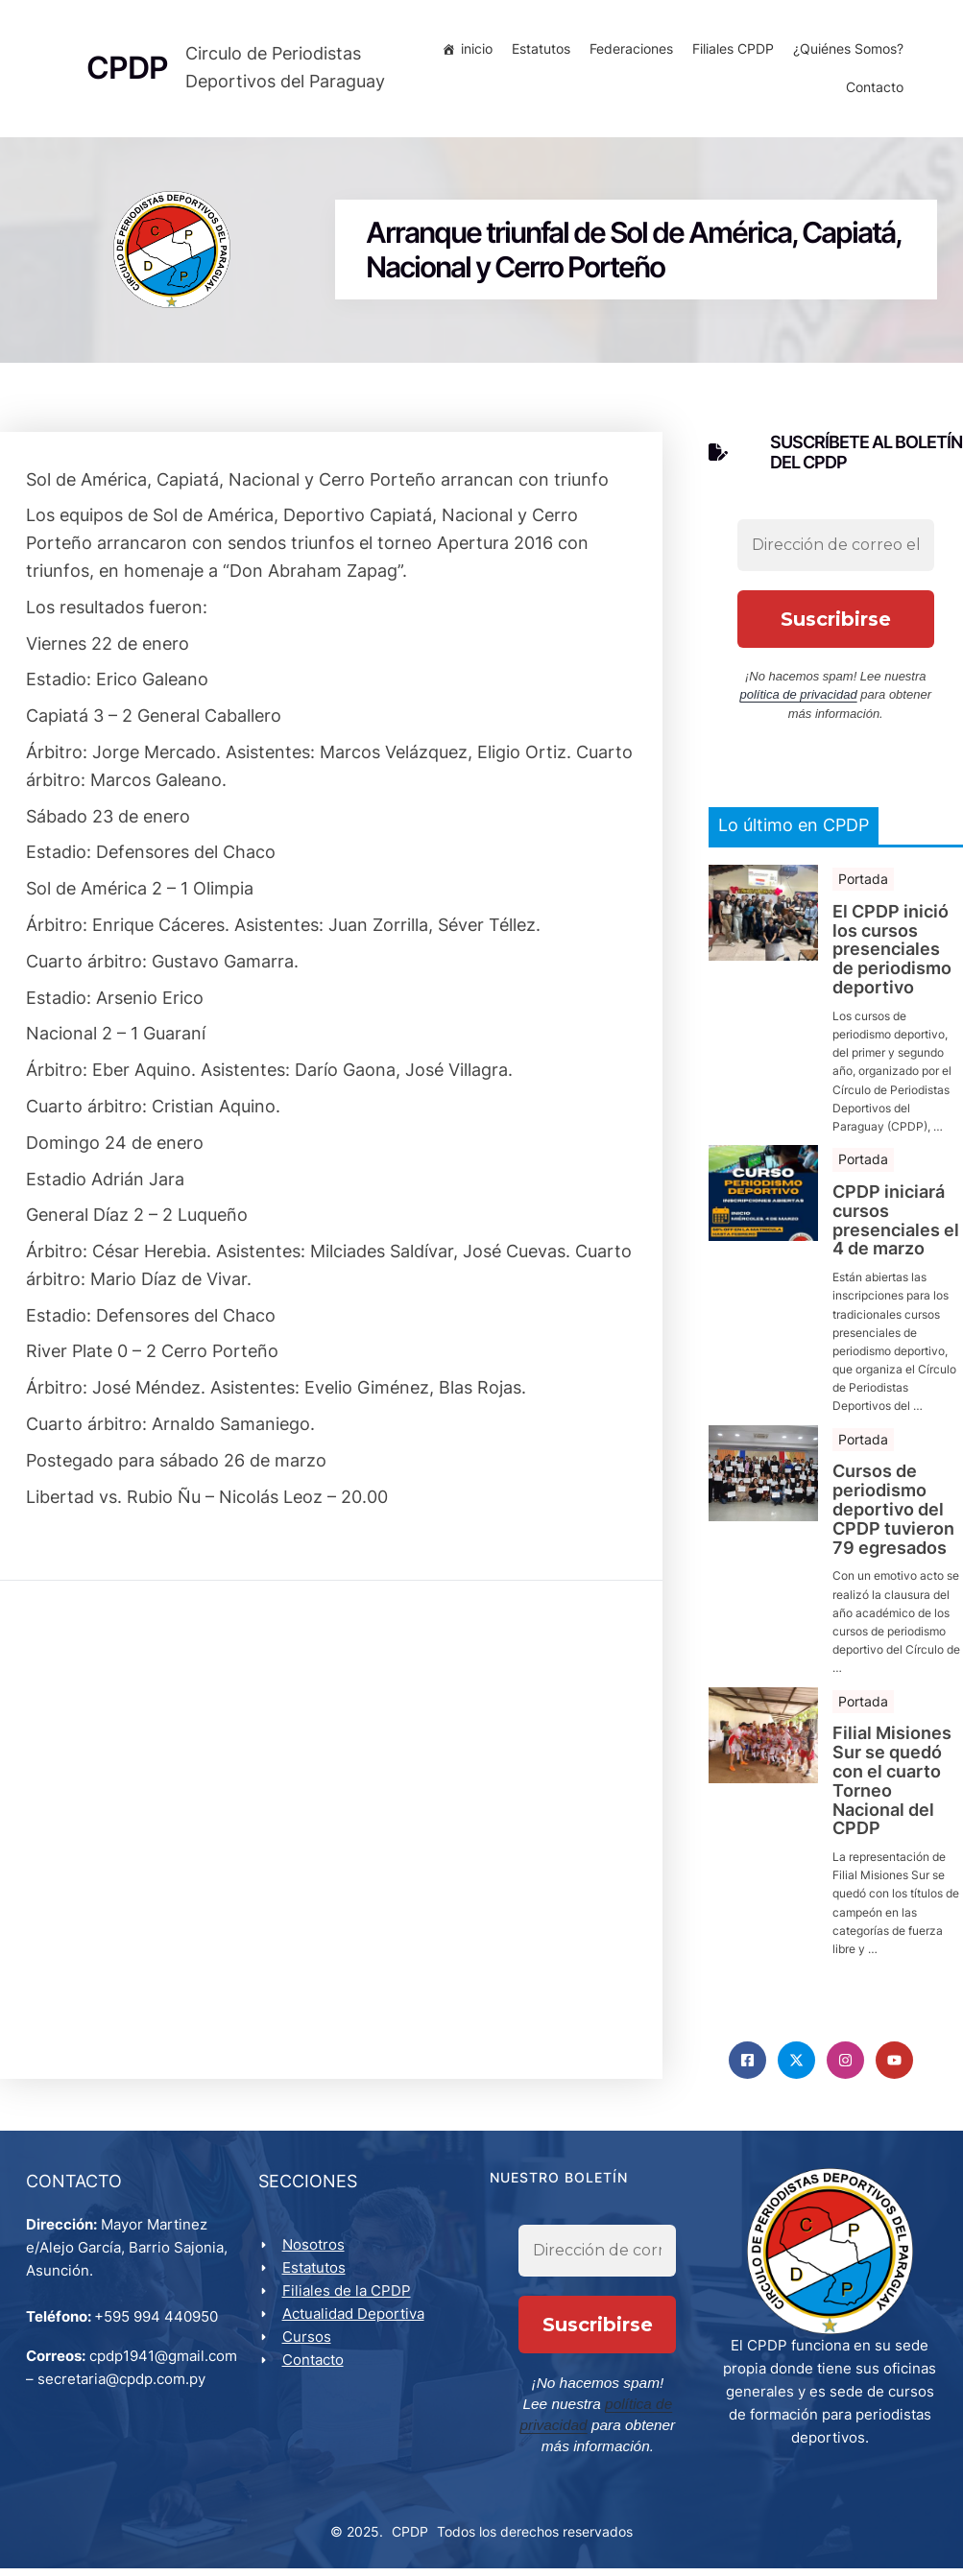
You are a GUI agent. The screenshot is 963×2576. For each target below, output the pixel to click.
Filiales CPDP (730, 52)
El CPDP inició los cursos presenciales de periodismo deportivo (891, 955)
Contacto (872, 91)
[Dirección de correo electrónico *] (836, 551)
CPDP (410, 2539)
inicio (474, 52)
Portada (863, 884)
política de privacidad (798, 701)
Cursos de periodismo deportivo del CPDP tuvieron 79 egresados (893, 1515)
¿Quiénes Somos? (845, 52)
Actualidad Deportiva (356, 2324)
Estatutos (538, 52)
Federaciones (628, 52)
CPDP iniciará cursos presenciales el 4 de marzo (895, 1226)
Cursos (309, 2347)
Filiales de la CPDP (349, 2301)
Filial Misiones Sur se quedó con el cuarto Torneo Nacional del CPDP (891, 1787)
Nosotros (316, 2255)
